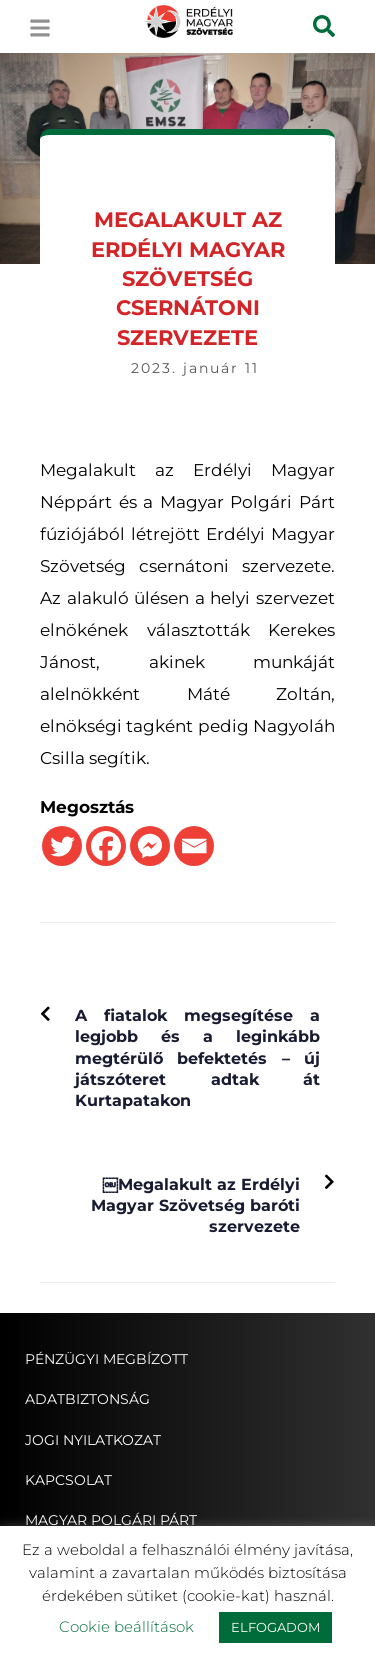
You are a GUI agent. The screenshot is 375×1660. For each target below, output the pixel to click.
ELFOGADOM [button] (275, 1627)
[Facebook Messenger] (150, 846)
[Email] (194, 846)
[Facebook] (106, 846)
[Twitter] (62, 846)
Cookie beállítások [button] (126, 1626)
